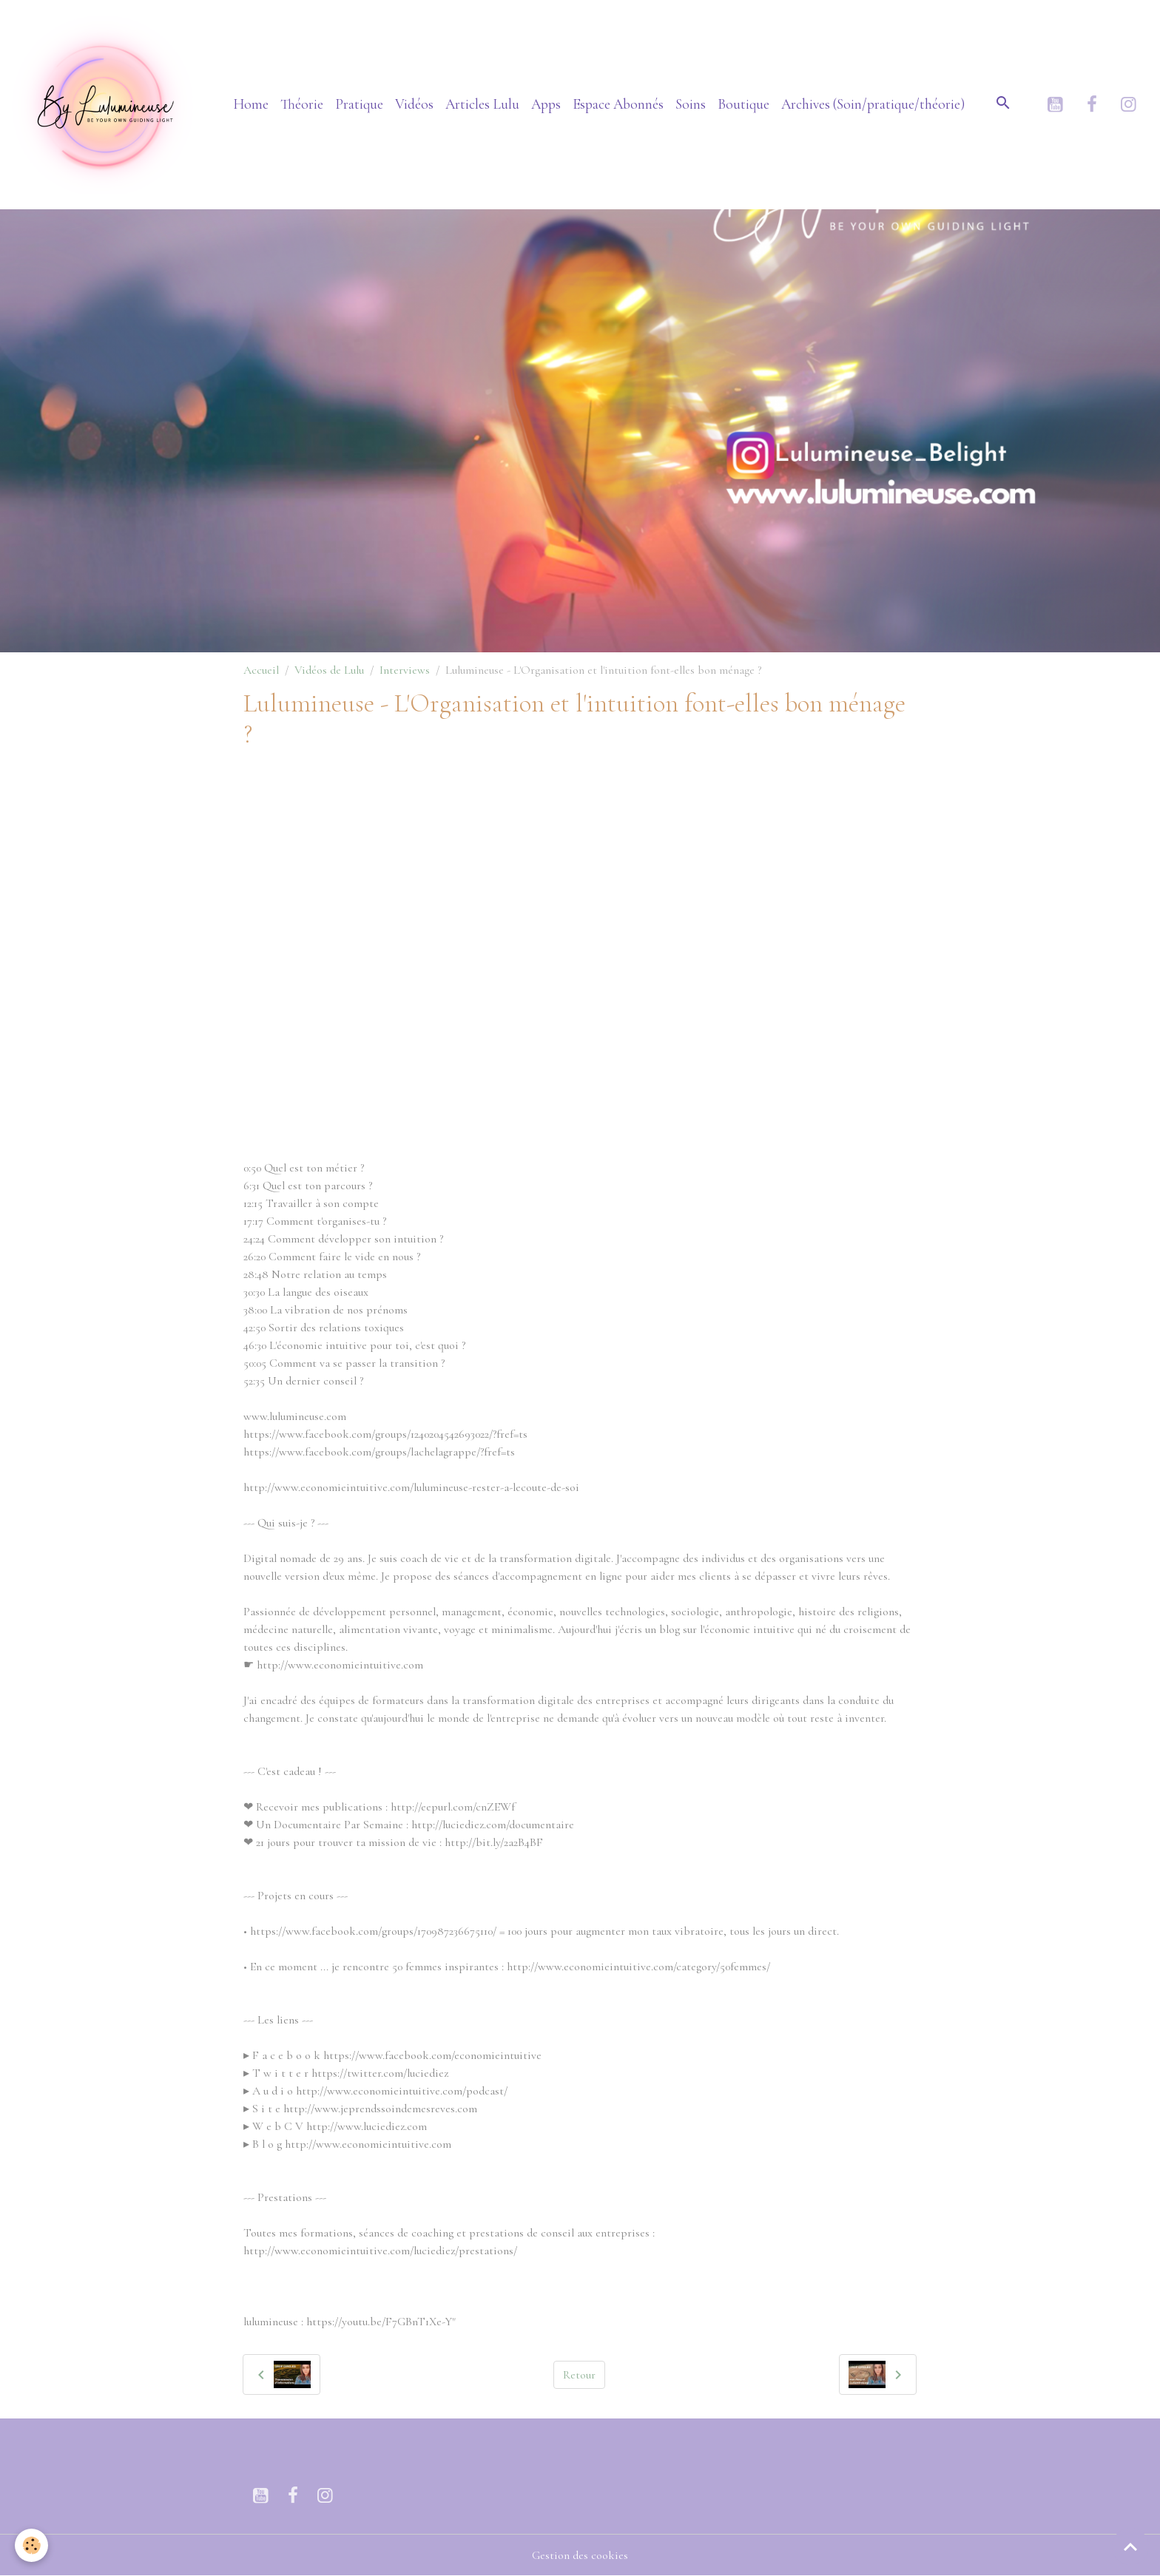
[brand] (107, 104)
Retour (579, 2374)
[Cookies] (31, 2545)
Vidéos (414, 104)
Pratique (359, 104)
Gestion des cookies (580, 2555)
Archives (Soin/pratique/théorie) (873, 104)
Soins (690, 104)
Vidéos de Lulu (329, 670)
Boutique (743, 104)
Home (251, 104)
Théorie (301, 104)
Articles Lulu (482, 104)
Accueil (261, 670)
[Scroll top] (1130, 2546)
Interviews (405, 670)
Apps (546, 104)
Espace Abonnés (618, 104)
